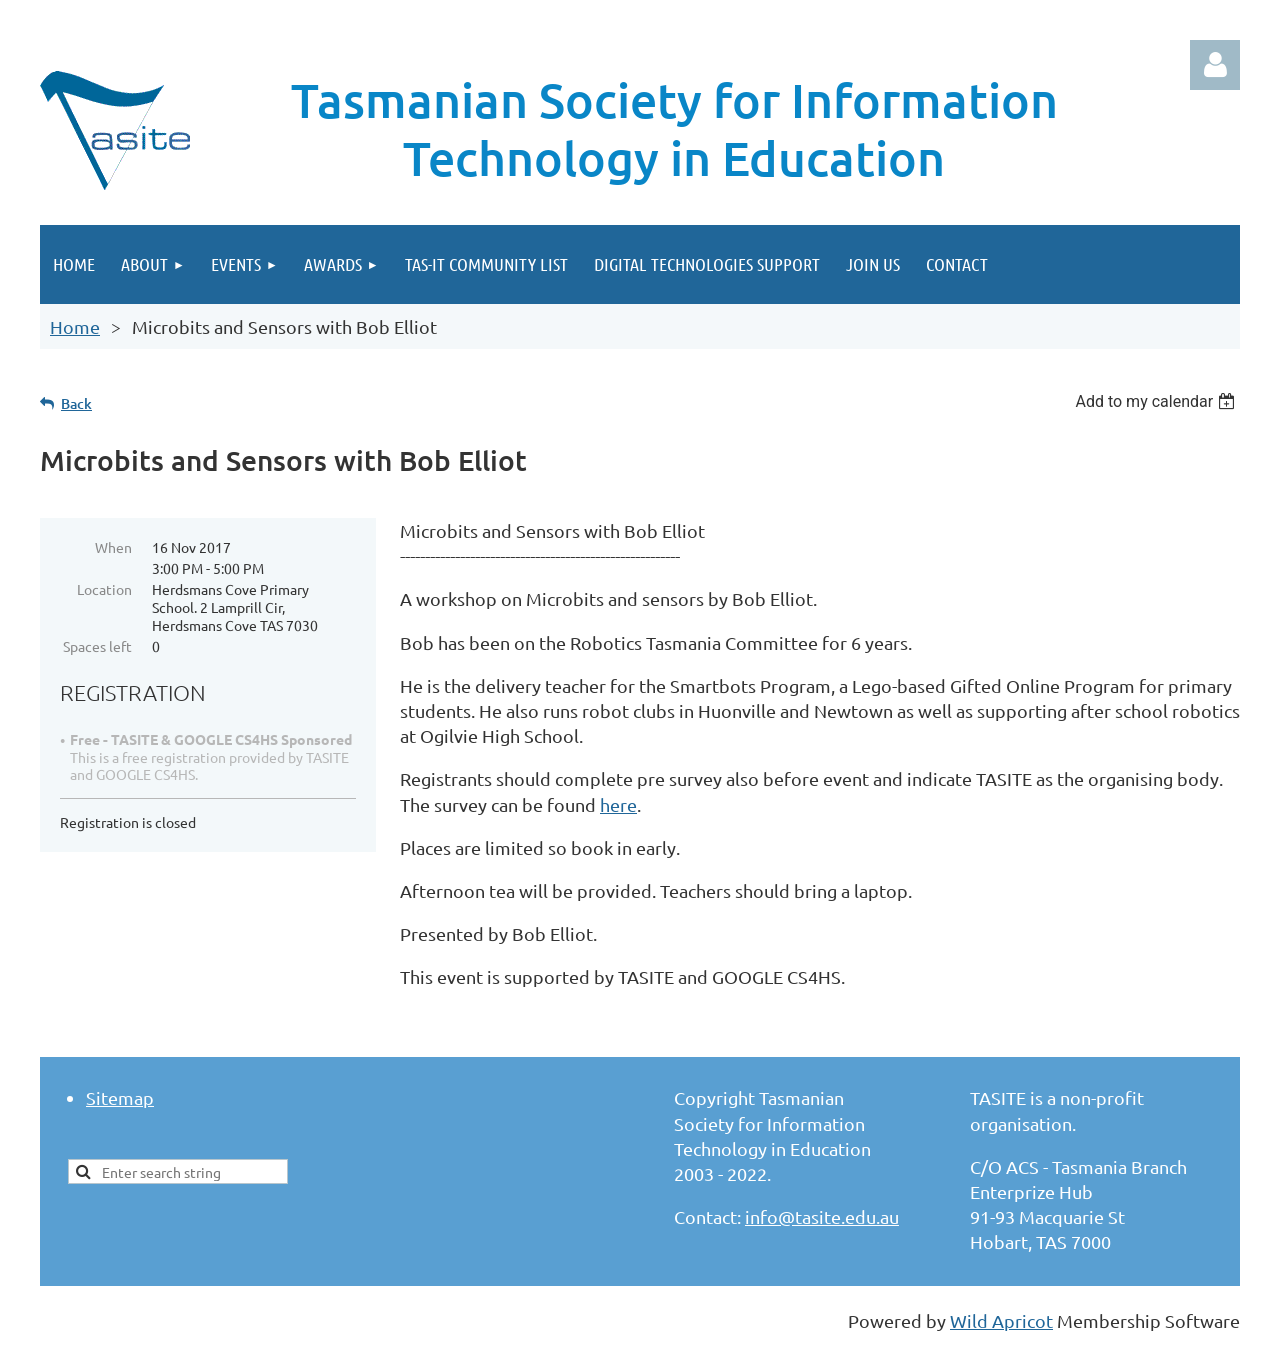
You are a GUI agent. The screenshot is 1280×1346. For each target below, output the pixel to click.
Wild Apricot (1001, 1320)
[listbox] (1157, 401)
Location (104, 589)
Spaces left (97, 646)
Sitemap (120, 1097)
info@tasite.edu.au (822, 1216)
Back (76, 403)
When (113, 547)
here (618, 804)
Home (75, 326)
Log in (1215, 65)
